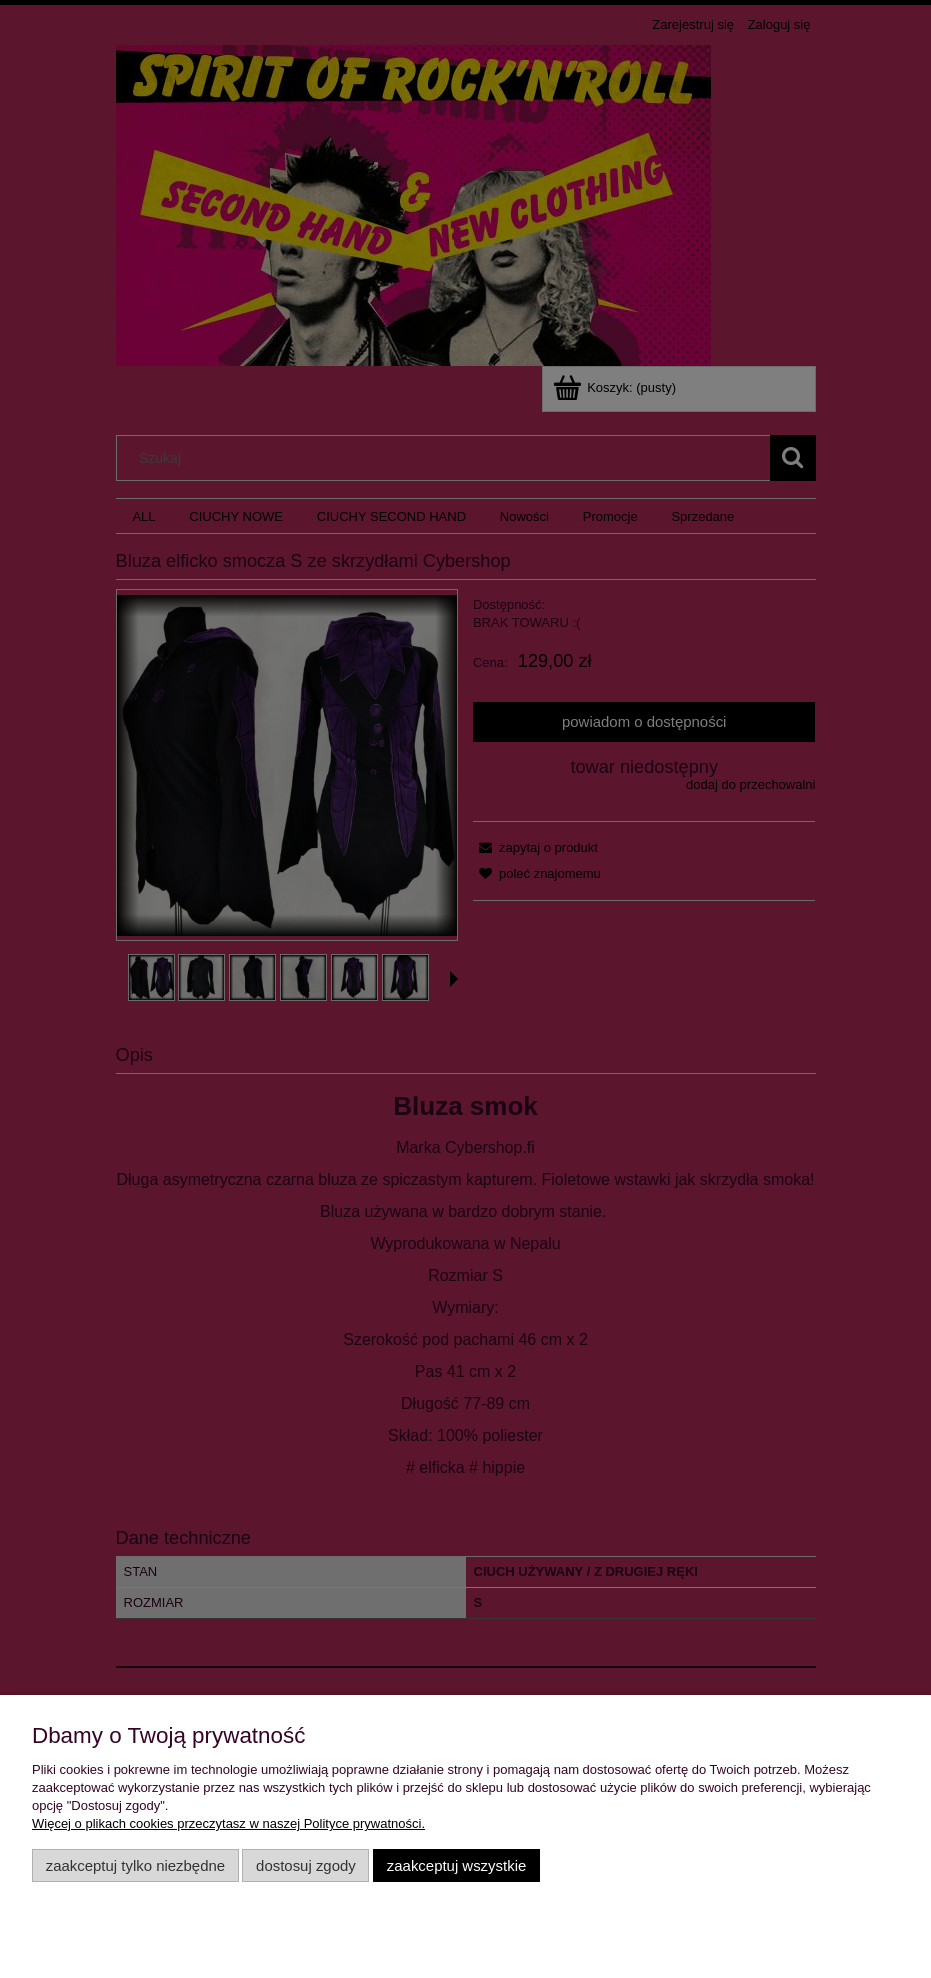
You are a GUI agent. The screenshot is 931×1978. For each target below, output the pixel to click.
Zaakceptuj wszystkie (456, 1865)
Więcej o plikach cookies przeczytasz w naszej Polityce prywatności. (228, 1823)
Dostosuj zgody (306, 1865)
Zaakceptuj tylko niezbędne (135, 1865)
